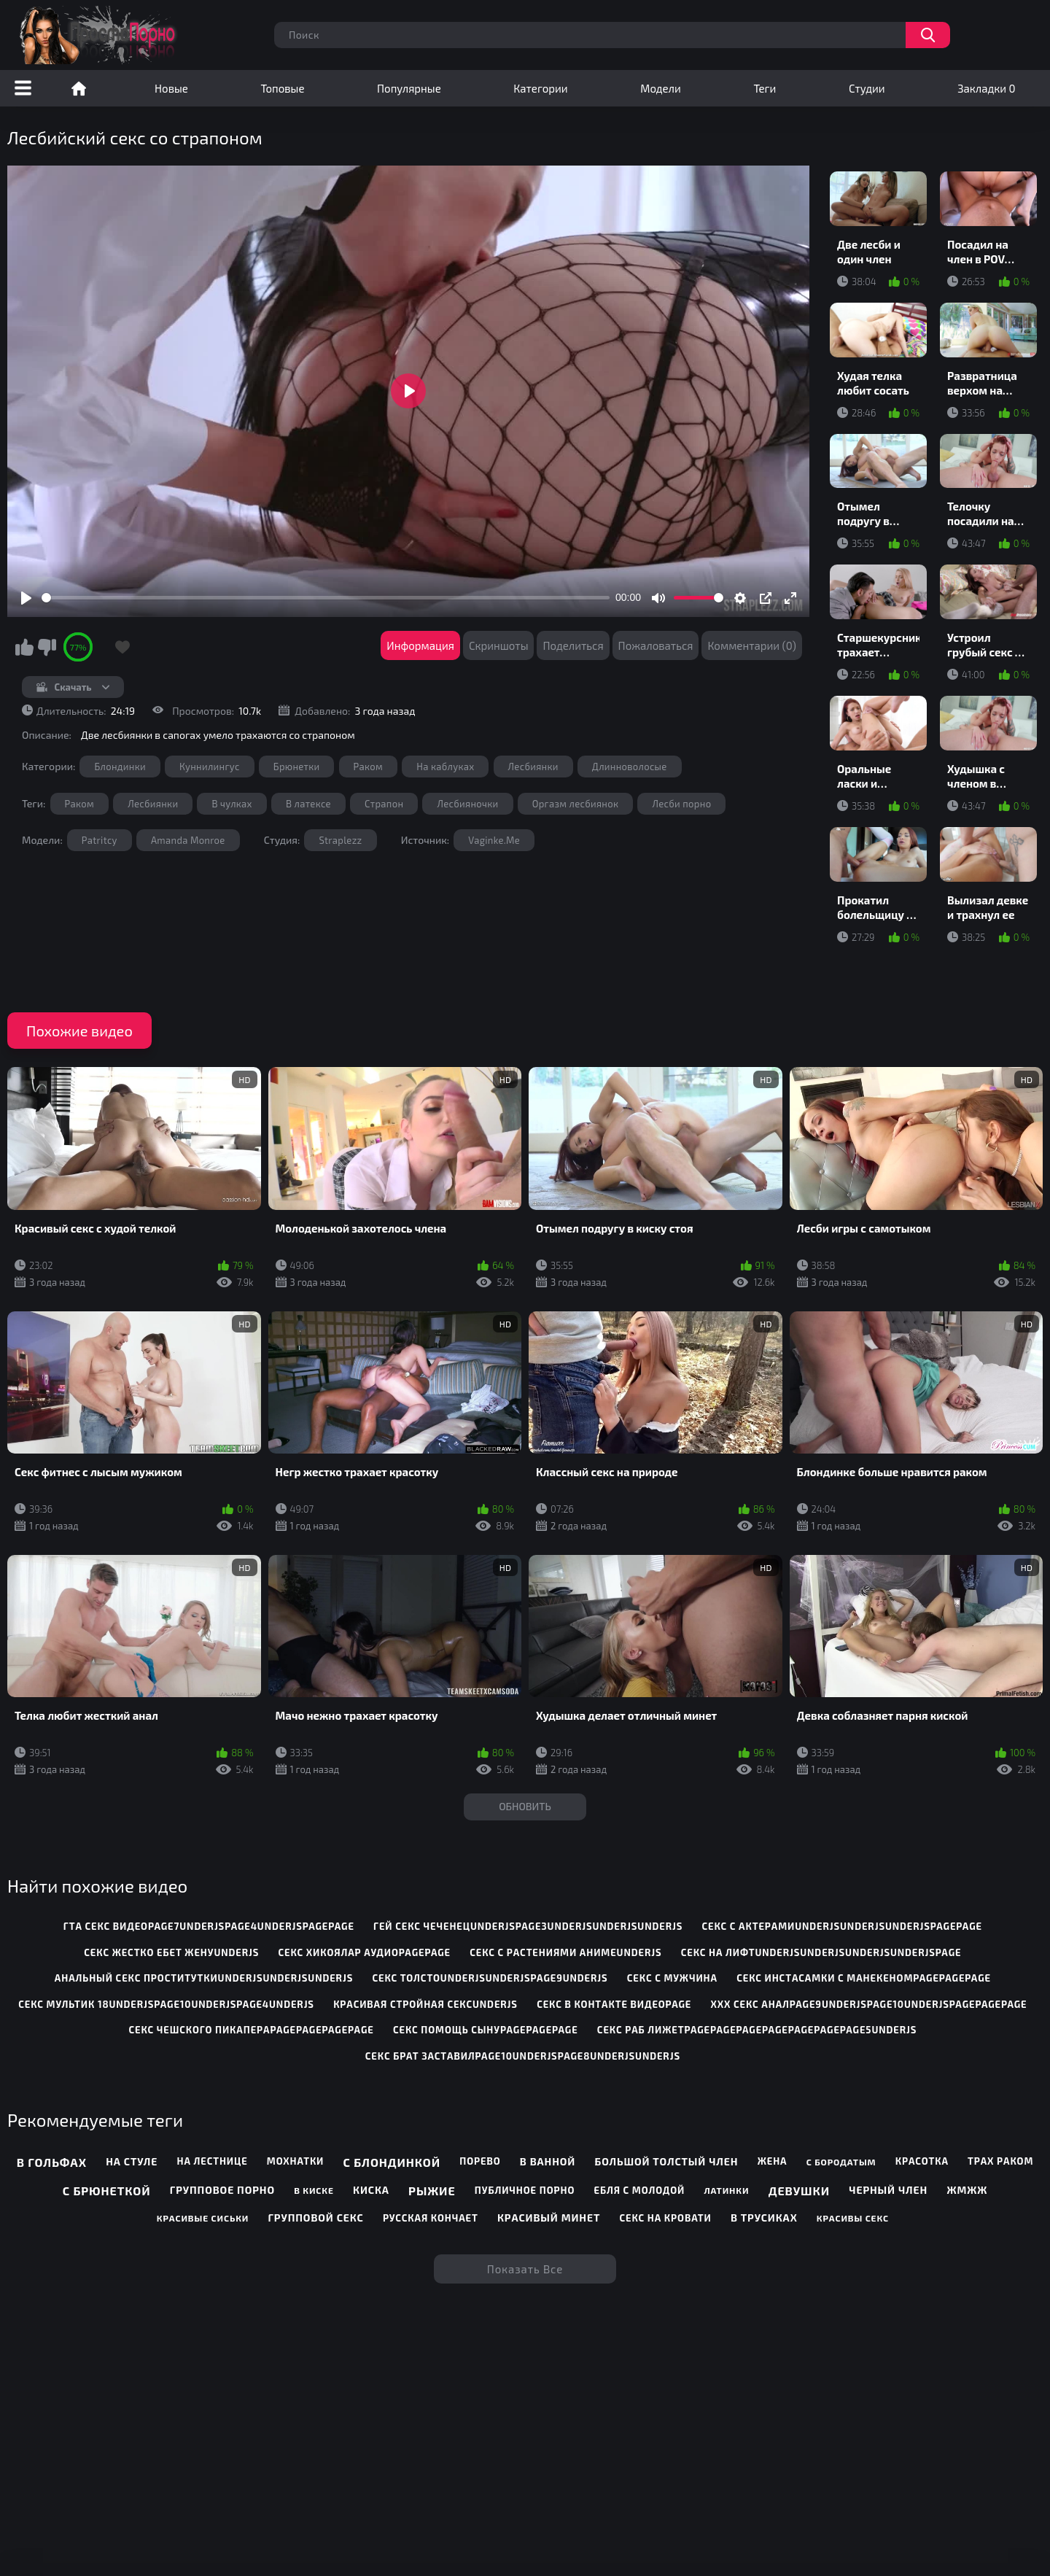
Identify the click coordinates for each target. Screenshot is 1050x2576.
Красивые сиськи (203, 2218)
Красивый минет (548, 2217)
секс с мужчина (672, 1978)
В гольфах (52, 2162)
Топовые (282, 88)
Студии (867, 88)
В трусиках (764, 2217)
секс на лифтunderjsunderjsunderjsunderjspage (821, 1952)
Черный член (888, 2190)
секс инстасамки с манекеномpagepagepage (863, 1978)
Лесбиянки (533, 766)
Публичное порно (525, 2190)
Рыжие (432, 2190)
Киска (371, 2190)
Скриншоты (499, 645)
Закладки (986, 88)
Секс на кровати (666, 2218)
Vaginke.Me (494, 840)
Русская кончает (430, 2218)
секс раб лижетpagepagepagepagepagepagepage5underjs (757, 2030)
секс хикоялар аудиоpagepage (365, 1952)
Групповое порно (222, 2190)
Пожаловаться (655, 645)
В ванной (547, 2161)
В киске (314, 2190)
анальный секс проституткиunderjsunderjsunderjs (204, 1978)
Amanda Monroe (188, 840)
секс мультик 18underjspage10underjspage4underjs (166, 2004)
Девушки (799, 2190)
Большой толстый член (667, 2161)
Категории (540, 88)
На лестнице (212, 2161)
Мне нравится (24, 646)
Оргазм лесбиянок (575, 804)
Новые (171, 88)
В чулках (231, 804)
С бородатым (841, 2162)
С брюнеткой (107, 2190)
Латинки (726, 2190)
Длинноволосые (629, 766)
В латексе (308, 804)
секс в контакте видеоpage (614, 2004)
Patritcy (99, 840)
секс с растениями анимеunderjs (565, 1952)
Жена (773, 2161)
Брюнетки (296, 766)
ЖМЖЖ (966, 2190)
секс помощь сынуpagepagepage (485, 2030)
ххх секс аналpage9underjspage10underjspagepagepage (868, 2004)
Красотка (922, 2161)
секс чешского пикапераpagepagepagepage (250, 2030)
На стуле (132, 2161)
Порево (479, 2161)
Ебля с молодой (639, 2190)
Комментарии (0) (751, 645)
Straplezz (340, 840)
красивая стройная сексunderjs (425, 2004)
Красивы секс (853, 2218)
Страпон (384, 804)
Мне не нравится (46, 646)
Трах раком (1000, 2161)
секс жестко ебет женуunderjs (171, 1952)
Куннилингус (209, 766)
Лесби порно (681, 804)
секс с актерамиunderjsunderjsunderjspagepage (841, 1926)
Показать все (525, 2269)
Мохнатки (295, 2161)
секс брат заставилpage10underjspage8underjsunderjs (522, 2056)
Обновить (525, 1806)
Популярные (409, 88)
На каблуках (445, 766)
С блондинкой (392, 2162)
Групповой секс (315, 2217)
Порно (79, 88)
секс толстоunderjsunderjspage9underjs (489, 1978)
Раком (369, 766)
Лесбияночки (467, 804)
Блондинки (119, 766)
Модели (660, 88)
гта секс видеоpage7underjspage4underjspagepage (208, 1926)
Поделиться (572, 645)
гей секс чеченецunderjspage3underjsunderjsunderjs (527, 1926)
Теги (764, 88)
